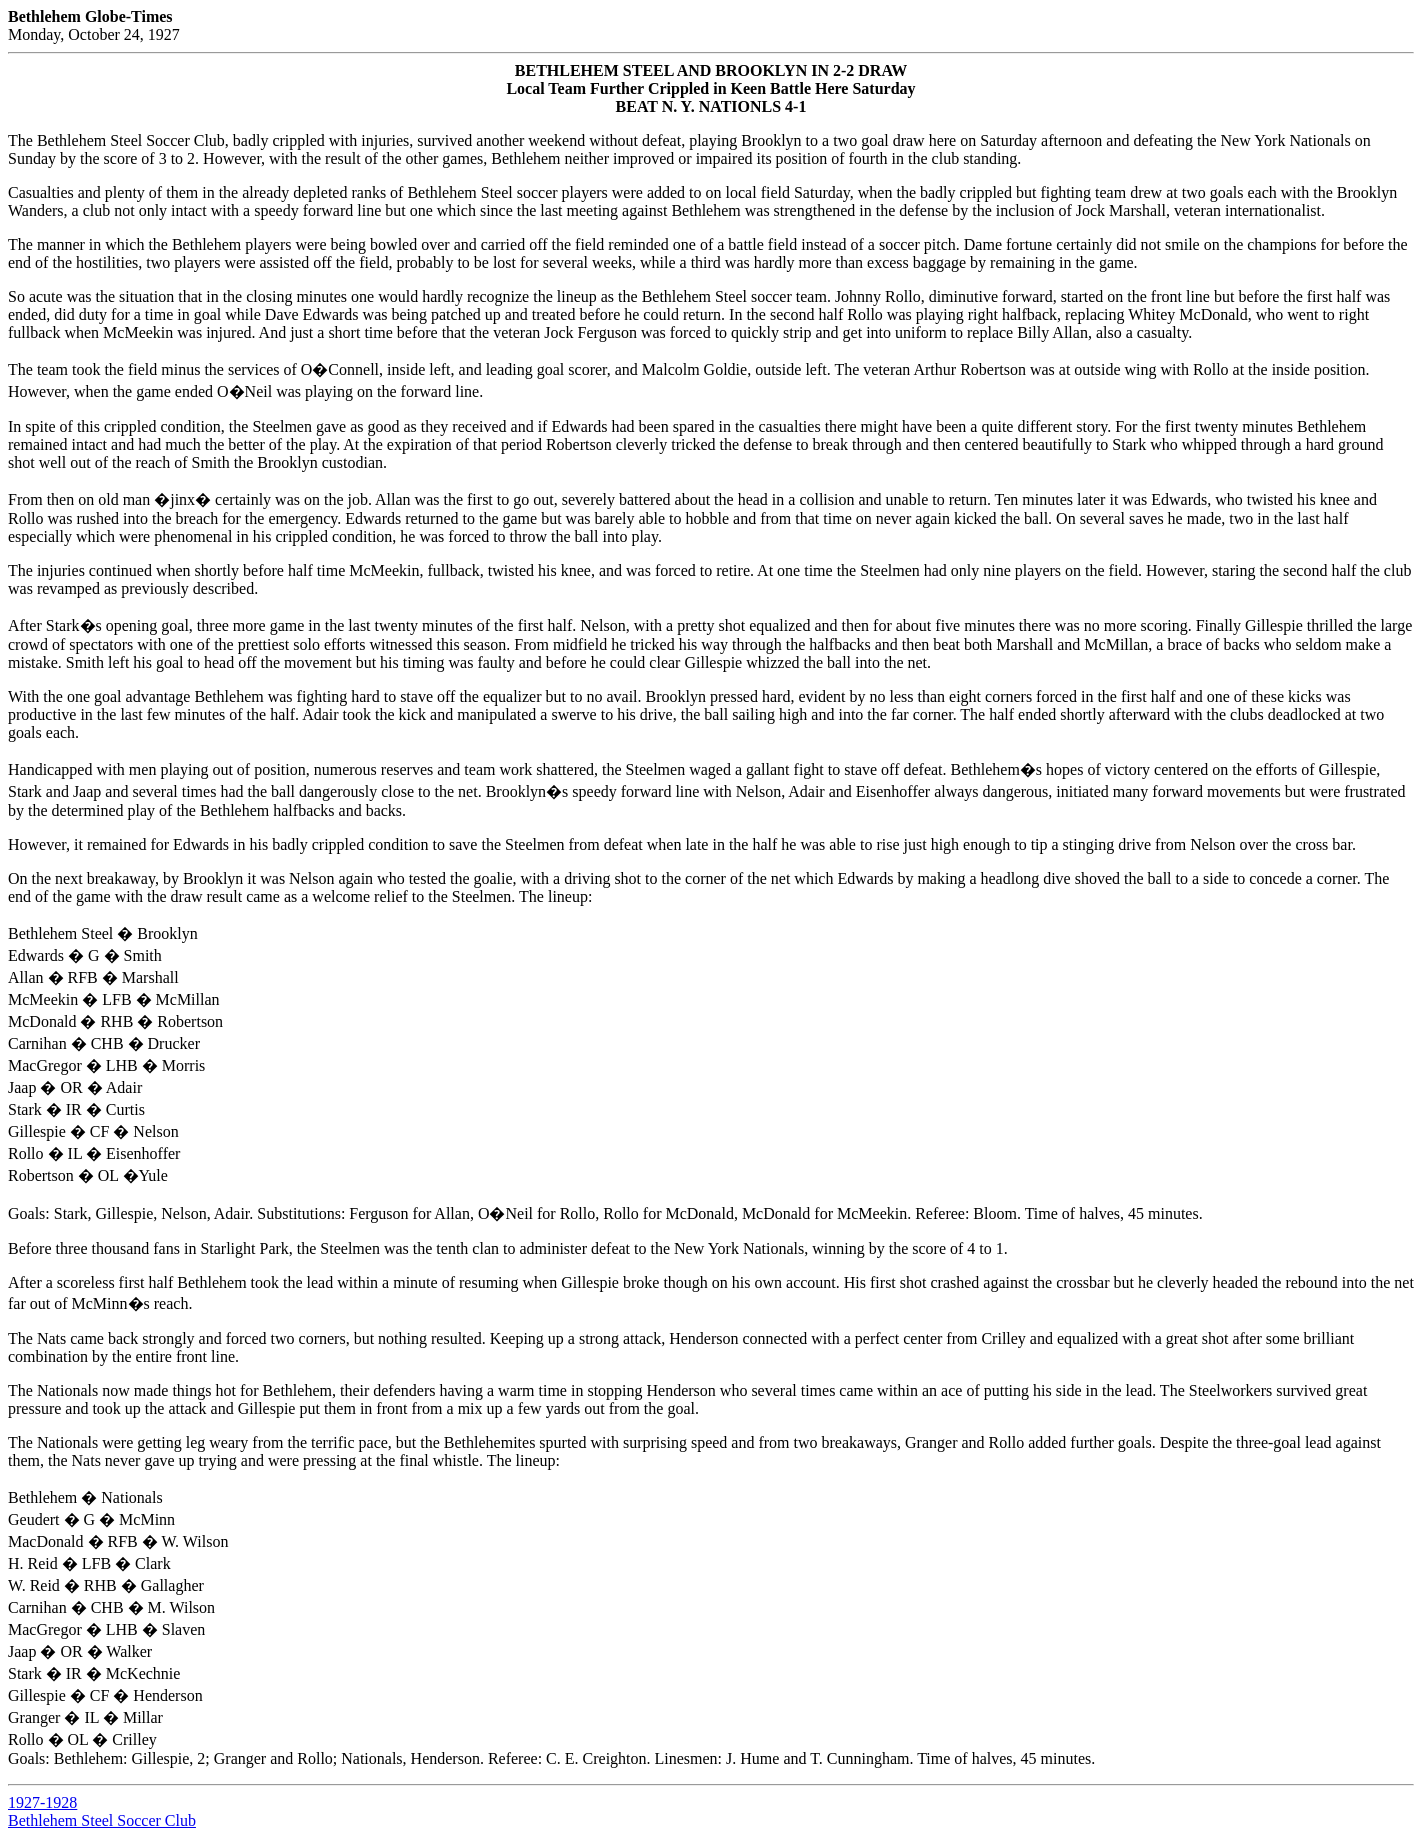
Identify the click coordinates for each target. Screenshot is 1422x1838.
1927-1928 (42, 1802)
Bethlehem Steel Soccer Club (102, 1820)
